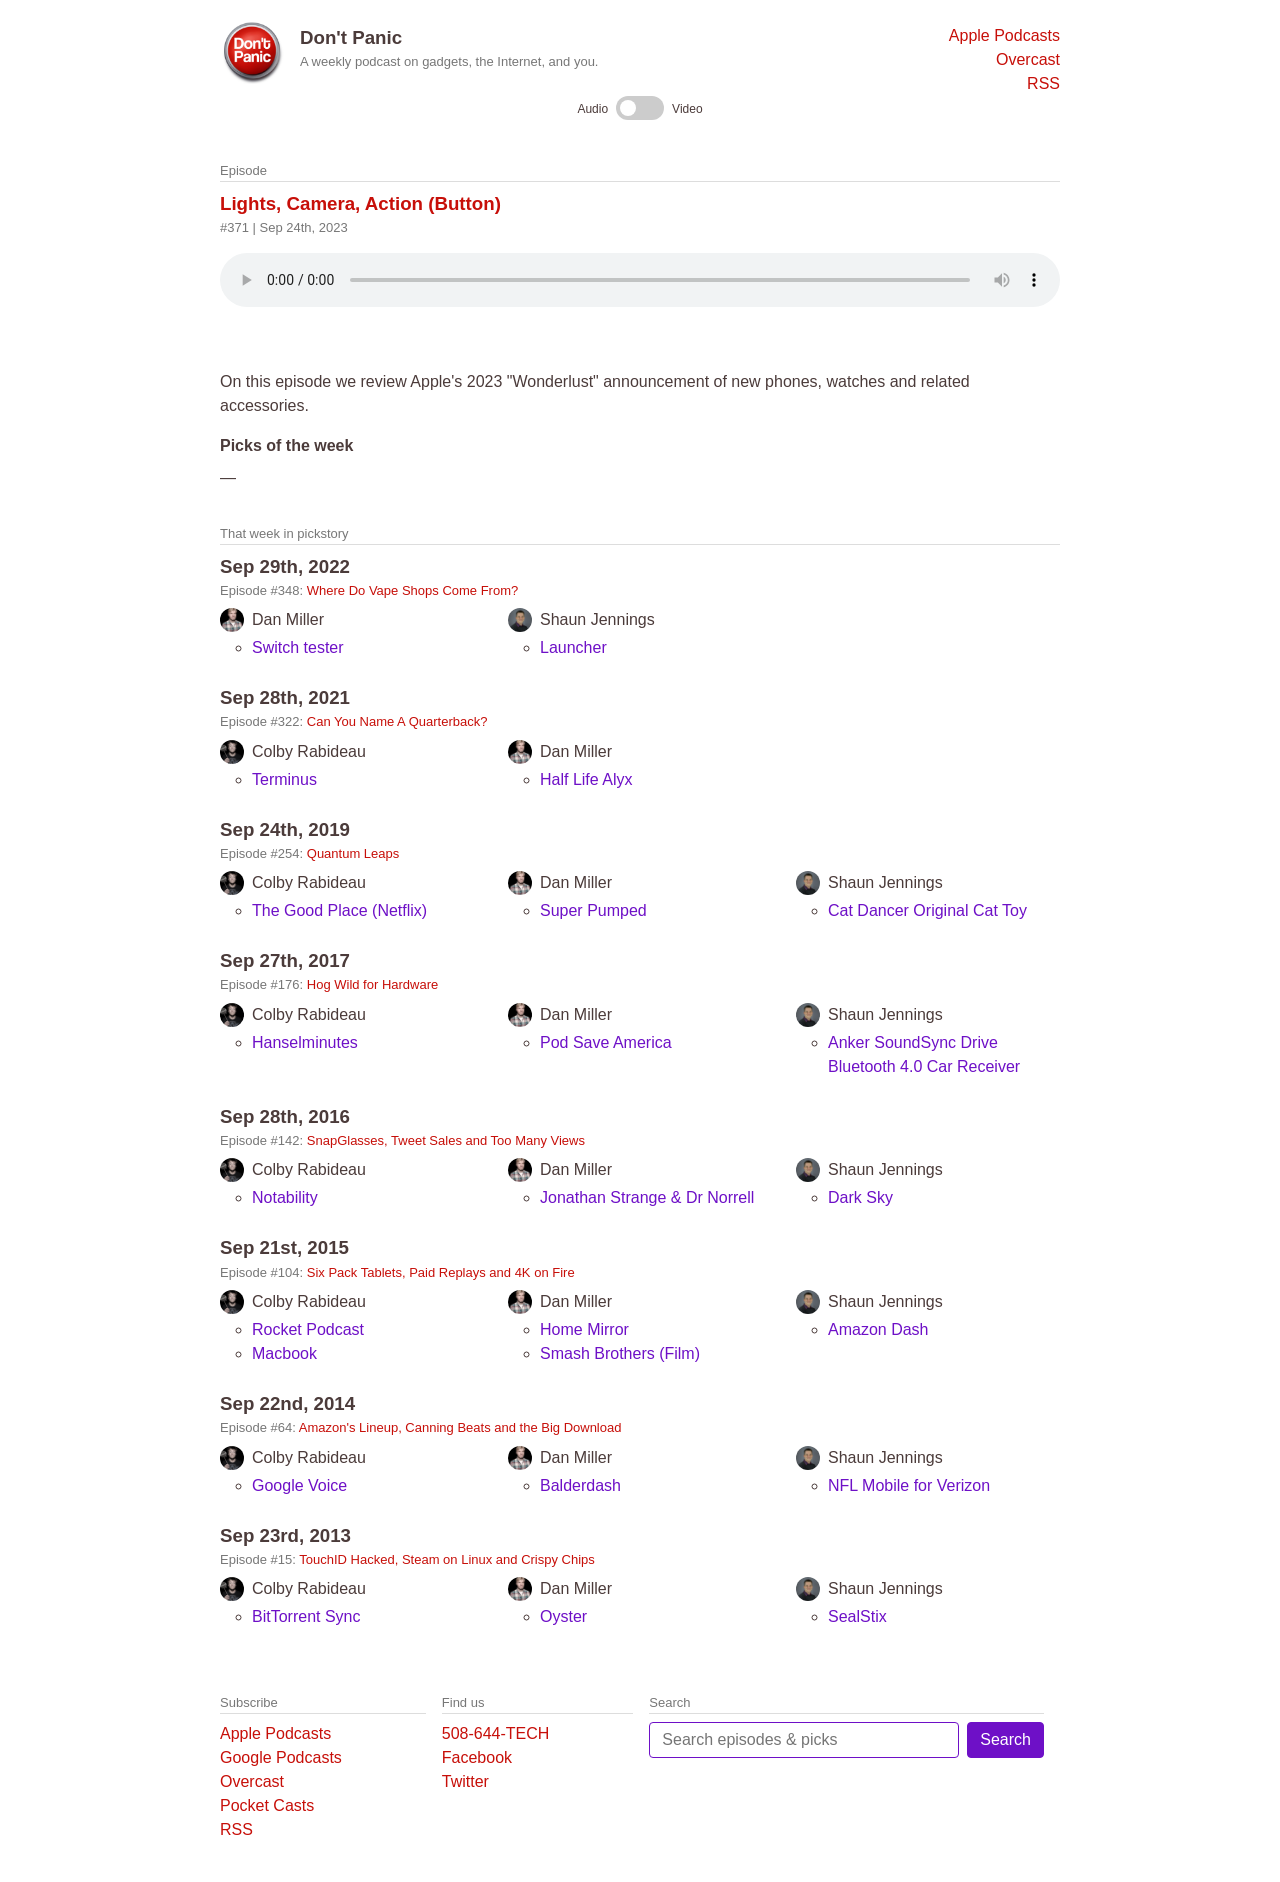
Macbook (284, 1353)
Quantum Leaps (353, 853)
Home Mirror (584, 1329)
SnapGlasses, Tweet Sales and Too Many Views (446, 1140)
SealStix (857, 1616)
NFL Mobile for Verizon (909, 1485)
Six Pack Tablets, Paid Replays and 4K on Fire (441, 1272)
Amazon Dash (878, 1329)
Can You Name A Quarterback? (397, 721)
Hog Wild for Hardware (373, 984)
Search (1005, 1739)
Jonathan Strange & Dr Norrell (647, 1197)
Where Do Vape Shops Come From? (412, 590)
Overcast (1028, 59)
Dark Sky (860, 1197)
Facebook (477, 1757)
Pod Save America (606, 1042)
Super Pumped (593, 910)
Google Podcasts (281, 1757)
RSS (1043, 83)
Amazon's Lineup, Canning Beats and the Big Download (460, 1427)
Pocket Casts (267, 1805)
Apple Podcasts (1004, 35)
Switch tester (298, 647)
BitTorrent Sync (306, 1616)
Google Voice (299, 1485)
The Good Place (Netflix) (339, 910)
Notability (285, 1197)
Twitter (465, 1781)
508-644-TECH (496, 1733)
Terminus (284, 779)
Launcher (573, 647)
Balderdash (580, 1485)
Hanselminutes (305, 1042)
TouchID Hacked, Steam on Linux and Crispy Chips (447, 1559)
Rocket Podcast (308, 1329)
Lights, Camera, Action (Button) (360, 203)
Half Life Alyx (586, 779)
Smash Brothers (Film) (620, 1353)
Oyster (563, 1616)
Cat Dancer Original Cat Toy (927, 910)
